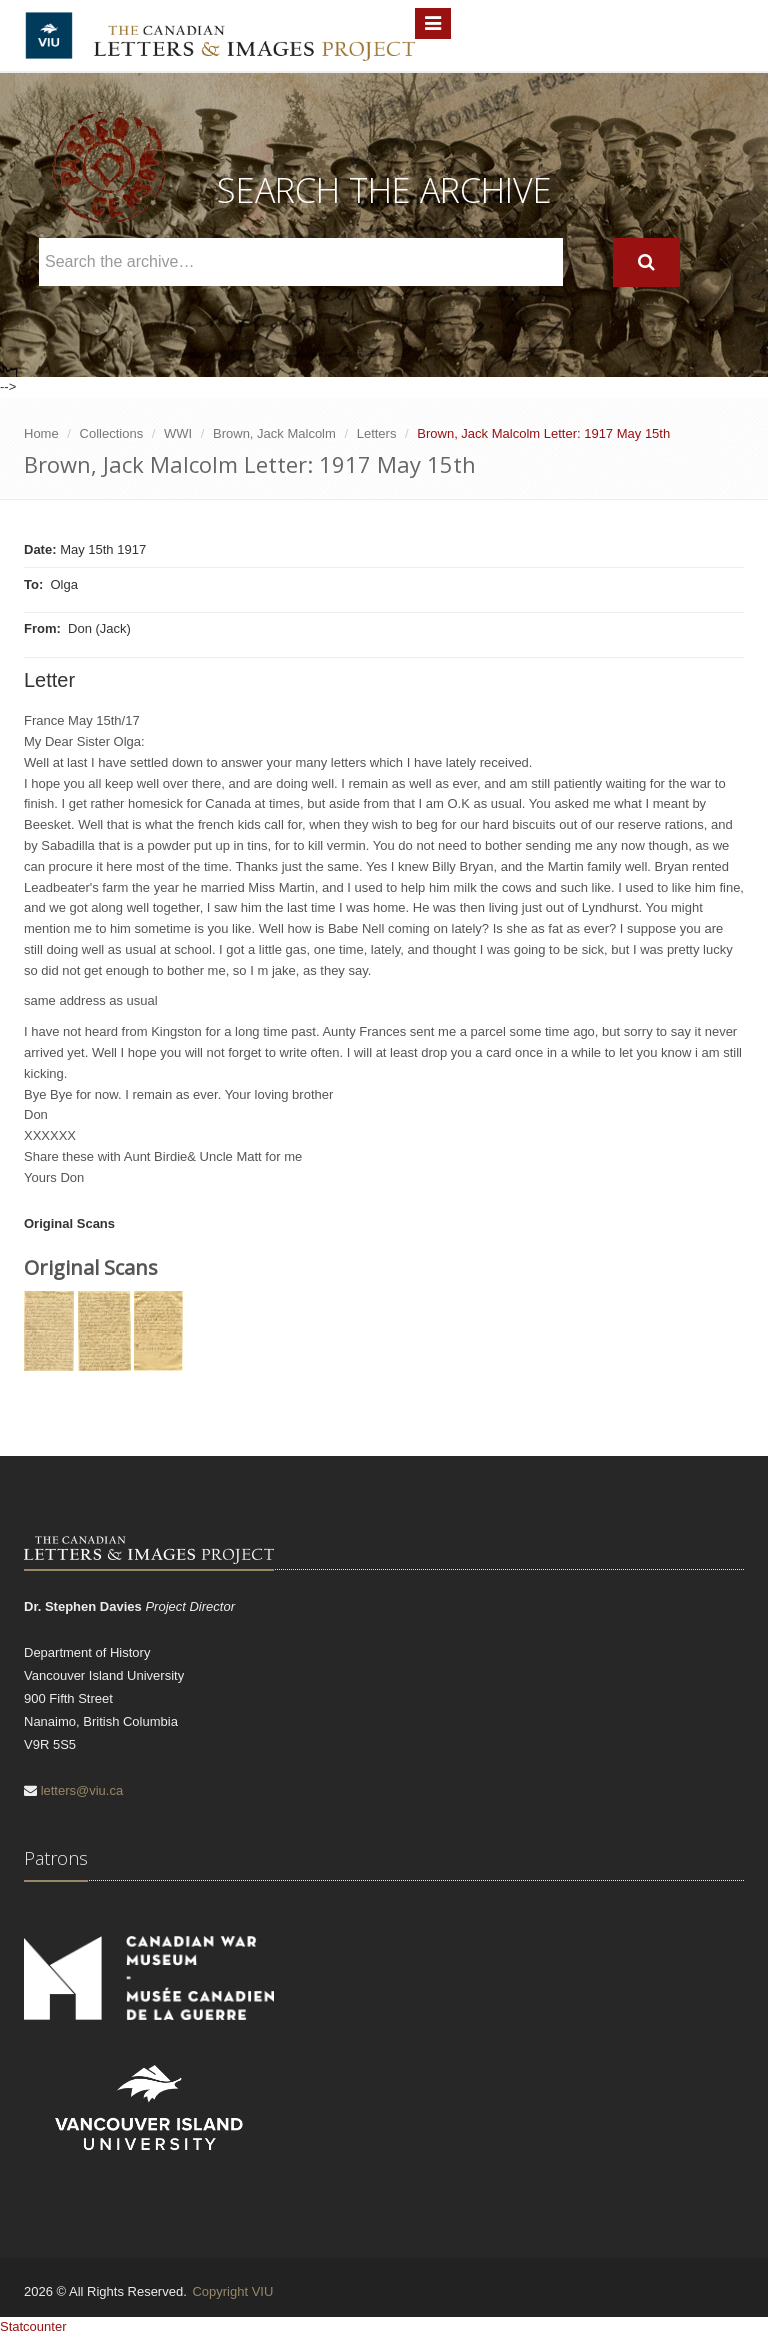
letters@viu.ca (82, 1790)
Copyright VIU (232, 2291)
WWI (178, 433)
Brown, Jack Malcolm (274, 433)
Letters (377, 433)
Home (41, 433)
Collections (112, 433)
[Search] (646, 262)
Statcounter (33, 2326)
